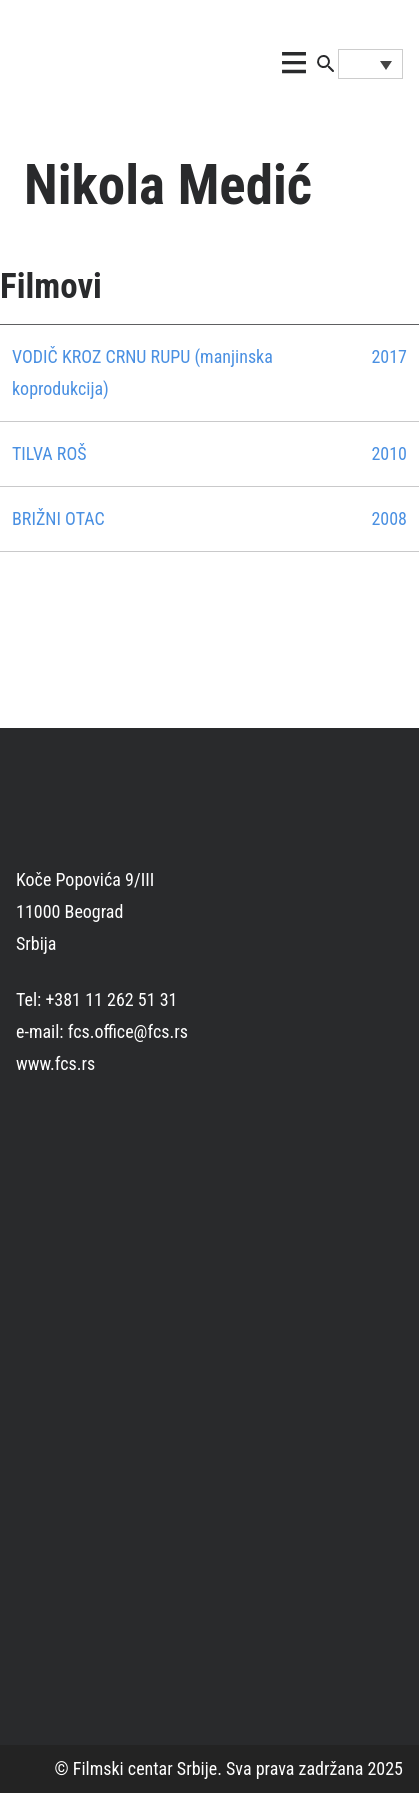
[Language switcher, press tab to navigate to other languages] (370, 64)
